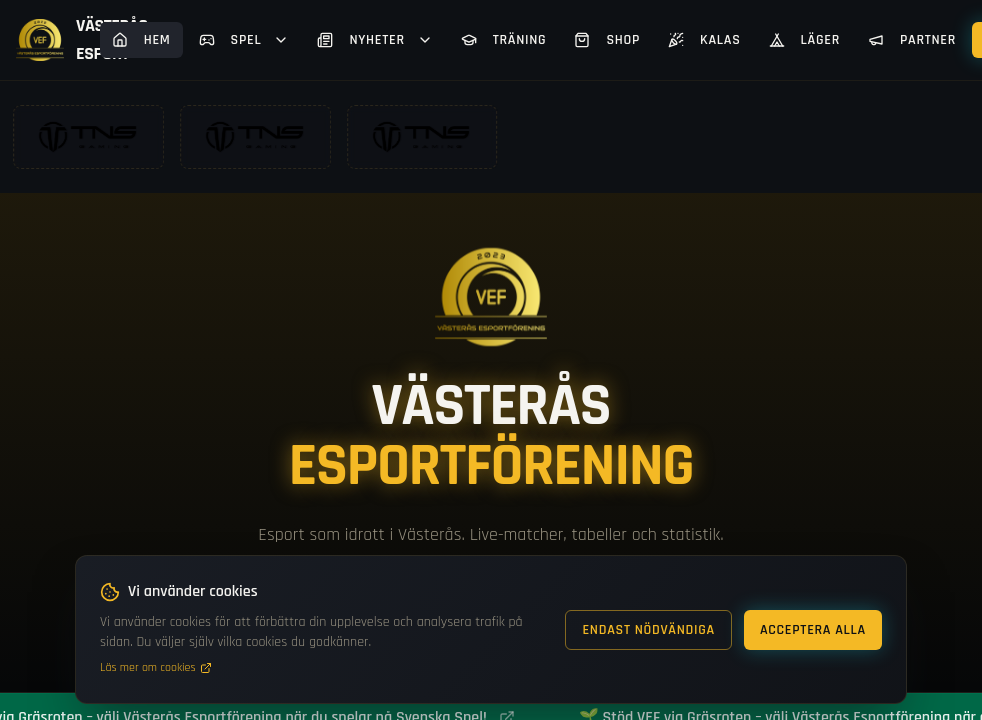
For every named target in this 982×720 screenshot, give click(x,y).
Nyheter (374, 40)
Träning (504, 40)
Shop (607, 40)
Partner (912, 40)
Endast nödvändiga (648, 630)
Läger (804, 40)
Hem (141, 40)
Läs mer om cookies (156, 667)
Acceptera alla (813, 630)
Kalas (704, 40)
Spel (244, 40)
